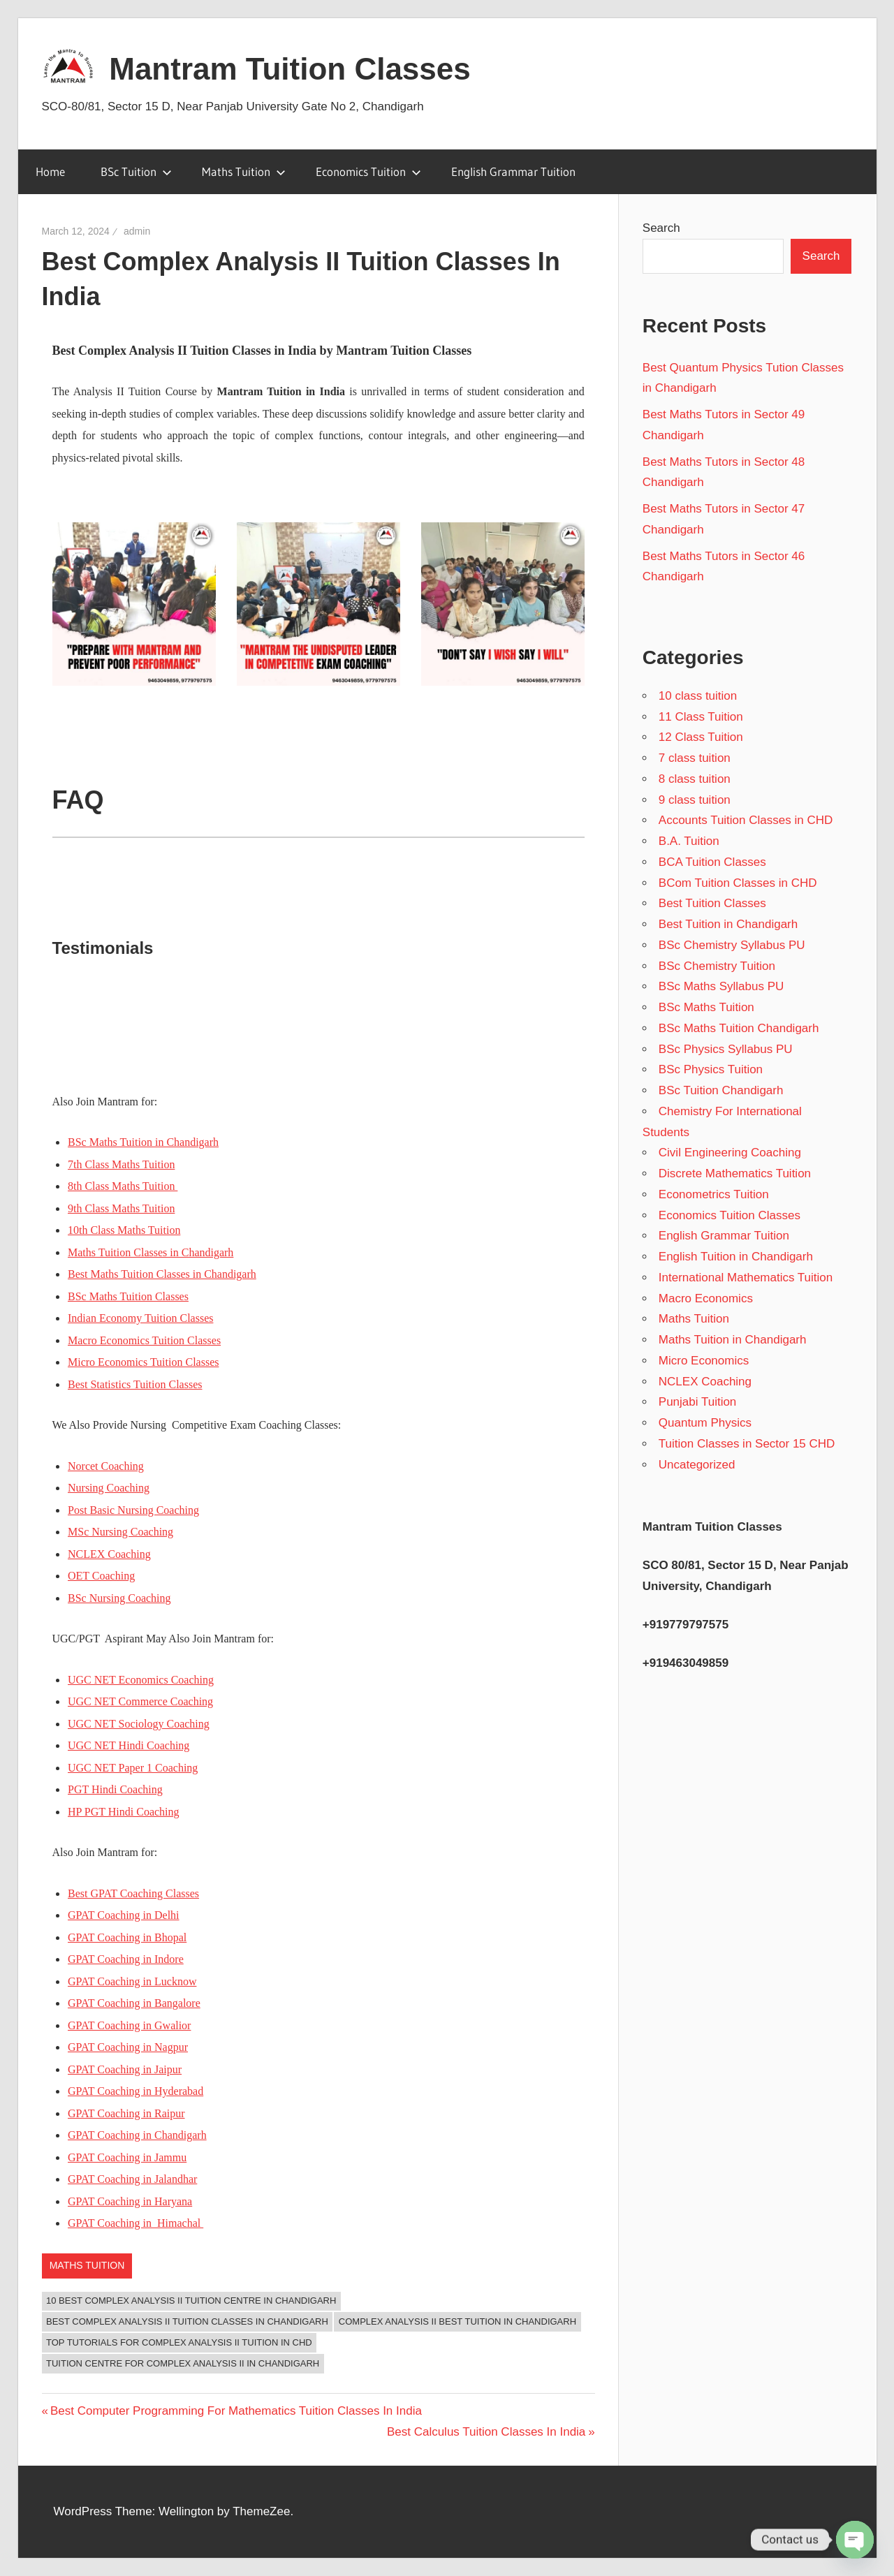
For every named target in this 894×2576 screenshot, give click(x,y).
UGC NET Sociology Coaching (139, 1724)
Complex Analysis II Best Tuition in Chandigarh (457, 2321)
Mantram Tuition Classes (290, 69)
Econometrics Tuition (714, 1194)
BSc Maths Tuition (706, 1007)
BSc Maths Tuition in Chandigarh (143, 1142)
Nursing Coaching (108, 1488)
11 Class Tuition (701, 716)
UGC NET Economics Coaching (141, 1680)
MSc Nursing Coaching (120, 1532)
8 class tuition (695, 779)
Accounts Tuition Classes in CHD (746, 820)
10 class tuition (698, 695)
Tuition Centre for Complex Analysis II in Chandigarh (182, 2363)
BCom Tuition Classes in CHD (738, 883)
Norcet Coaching (106, 1466)
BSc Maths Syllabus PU (721, 986)
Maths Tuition (244, 171)
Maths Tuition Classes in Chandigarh (150, 1252)
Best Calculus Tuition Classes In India (486, 2431)
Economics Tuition (368, 171)
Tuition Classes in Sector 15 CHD (747, 1443)
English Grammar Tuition (513, 171)
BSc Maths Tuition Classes (128, 1296)
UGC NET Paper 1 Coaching (133, 1768)
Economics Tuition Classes (729, 1215)
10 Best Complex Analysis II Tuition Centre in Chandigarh (191, 2300)
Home (50, 171)
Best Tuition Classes (712, 903)
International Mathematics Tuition (746, 1277)
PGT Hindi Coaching (115, 1789)
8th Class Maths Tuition (122, 1186)
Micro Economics (704, 1360)
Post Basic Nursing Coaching (133, 1510)
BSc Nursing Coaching (119, 1598)
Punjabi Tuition (698, 1401)
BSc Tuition (136, 171)
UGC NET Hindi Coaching (128, 1745)
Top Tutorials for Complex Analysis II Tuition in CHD (179, 2342)
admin (137, 231)
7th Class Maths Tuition (121, 1164)
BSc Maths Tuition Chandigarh (739, 1028)
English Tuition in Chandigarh (736, 1256)
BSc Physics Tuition (711, 1069)
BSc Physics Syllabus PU (726, 1049)
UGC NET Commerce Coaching (140, 1701)
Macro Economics (706, 1298)
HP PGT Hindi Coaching (123, 1812)
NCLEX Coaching (109, 1554)
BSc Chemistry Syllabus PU (732, 945)
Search (661, 228)
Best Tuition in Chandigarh (728, 924)
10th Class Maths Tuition (124, 1230)
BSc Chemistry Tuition (717, 966)
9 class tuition (695, 800)
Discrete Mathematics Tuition (735, 1173)
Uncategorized (697, 1464)
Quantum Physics (705, 1422)
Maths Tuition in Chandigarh (733, 1339)
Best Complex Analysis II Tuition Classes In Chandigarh (187, 2321)
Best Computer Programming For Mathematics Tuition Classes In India (236, 2410)
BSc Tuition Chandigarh (721, 1090)
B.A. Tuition (689, 841)
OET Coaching (101, 1576)
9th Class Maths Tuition (121, 1208)
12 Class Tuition (701, 737)
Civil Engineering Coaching (730, 1152)
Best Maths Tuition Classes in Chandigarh (162, 1274)
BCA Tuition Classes (712, 862)
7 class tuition (695, 758)
